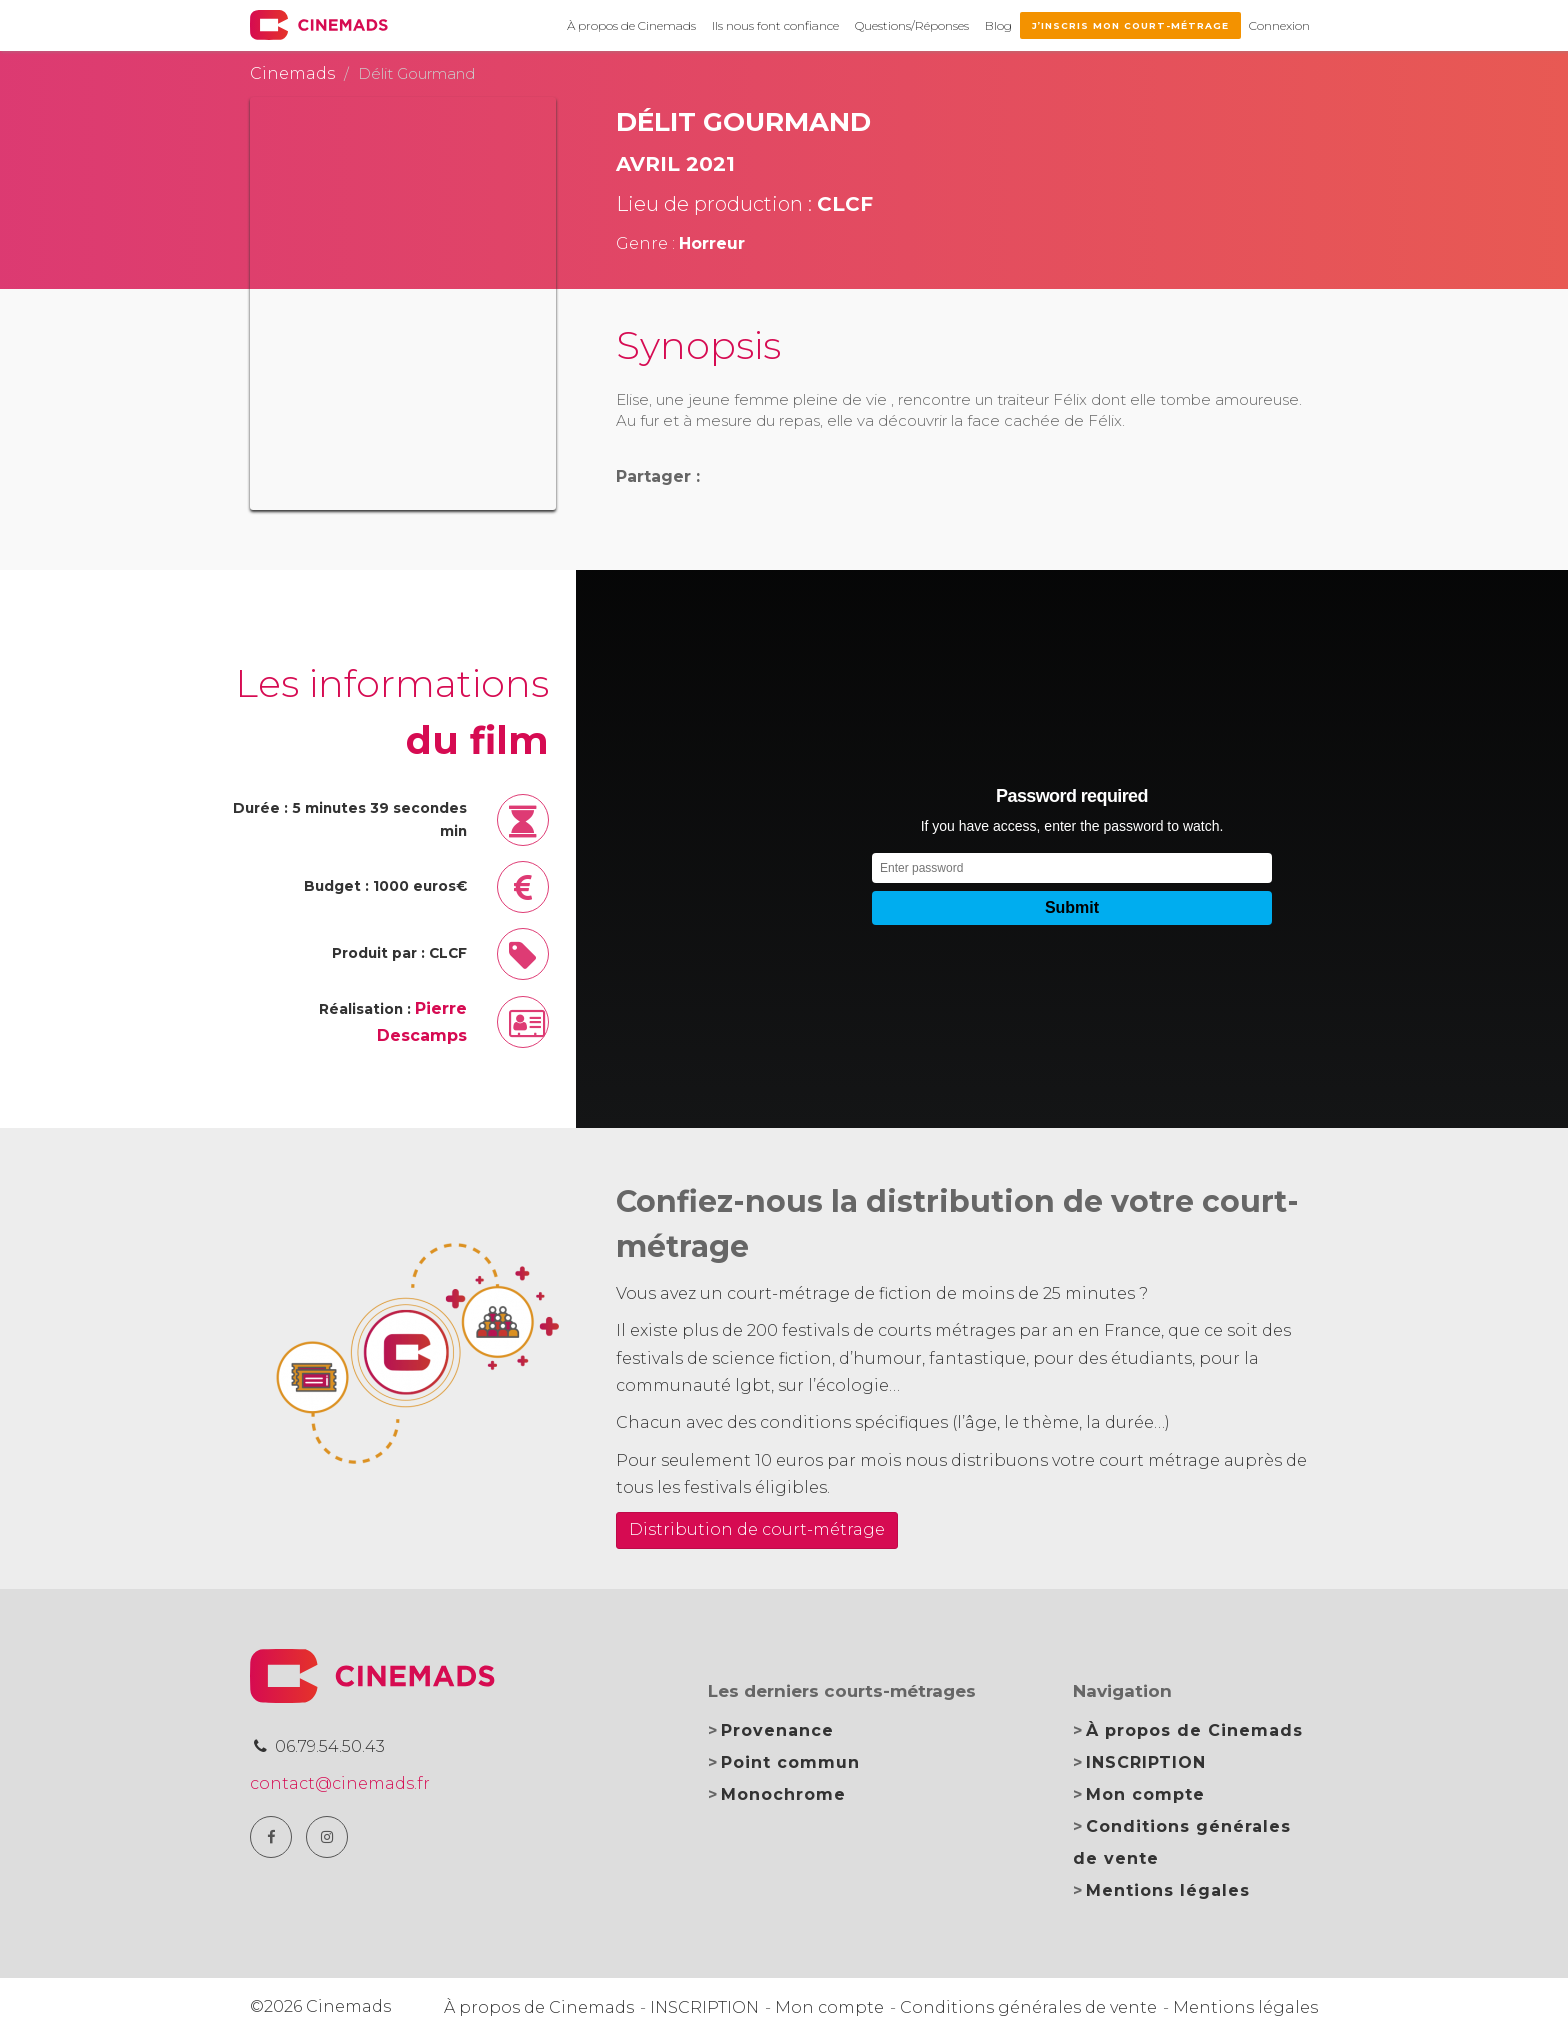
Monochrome (783, 1794)
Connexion (1279, 25)
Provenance (777, 1730)
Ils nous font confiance (775, 25)
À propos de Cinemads (631, 25)
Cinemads (292, 73)
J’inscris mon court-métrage (1130, 25)
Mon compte (1145, 1794)
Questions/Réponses (912, 25)
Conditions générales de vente (1028, 2007)
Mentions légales (1168, 1890)
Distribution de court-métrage (757, 1529)
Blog (998, 25)
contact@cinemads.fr (340, 1783)
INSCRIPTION (1146, 1762)
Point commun (790, 1762)
